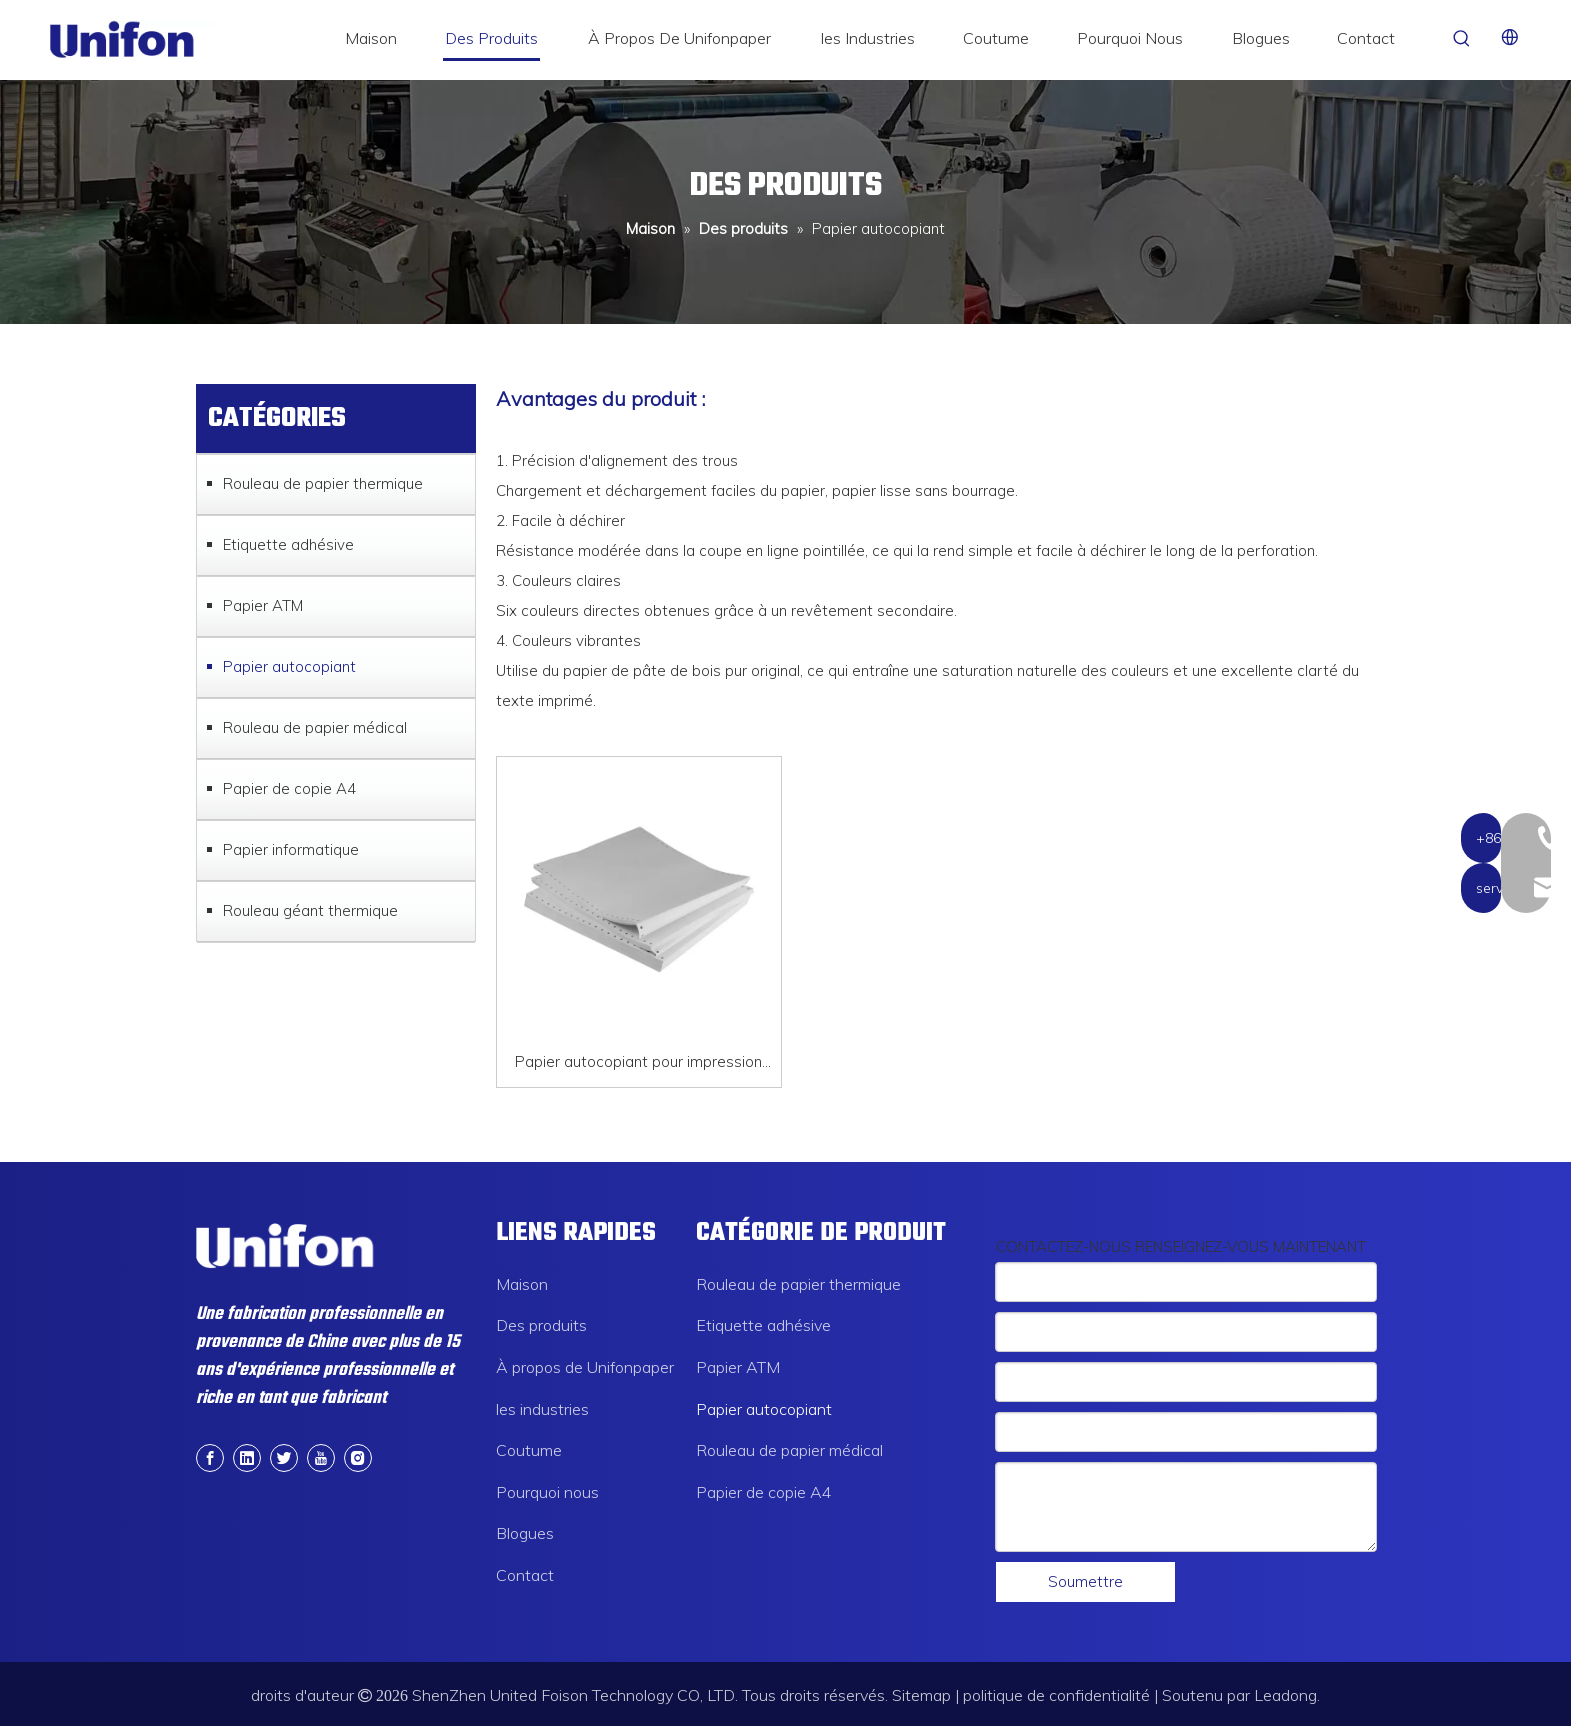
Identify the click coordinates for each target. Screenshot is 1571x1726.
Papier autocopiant (289, 666)
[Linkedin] (247, 1456)
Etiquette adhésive (288, 544)
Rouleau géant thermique (310, 910)
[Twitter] (284, 1456)
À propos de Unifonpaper (585, 1367)
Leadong (1285, 1695)
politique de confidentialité (1056, 1695)
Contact (525, 1575)
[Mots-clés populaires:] (1462, 38)
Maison (522, 1284)
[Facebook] (210, 1456)
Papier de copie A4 (289, 788)
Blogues (525, 1533)
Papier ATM (263, 605)
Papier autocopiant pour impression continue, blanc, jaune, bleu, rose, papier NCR (639, 1064)
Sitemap (921, 1695)
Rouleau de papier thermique (323, 483)
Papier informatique (291, 849)
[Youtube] (321, 1456)
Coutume (529, 1450)
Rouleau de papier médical (315, 727)
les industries (542, 1409)
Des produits (541, 1325)
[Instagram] (358, 1456)
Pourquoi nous (547, 1492)
